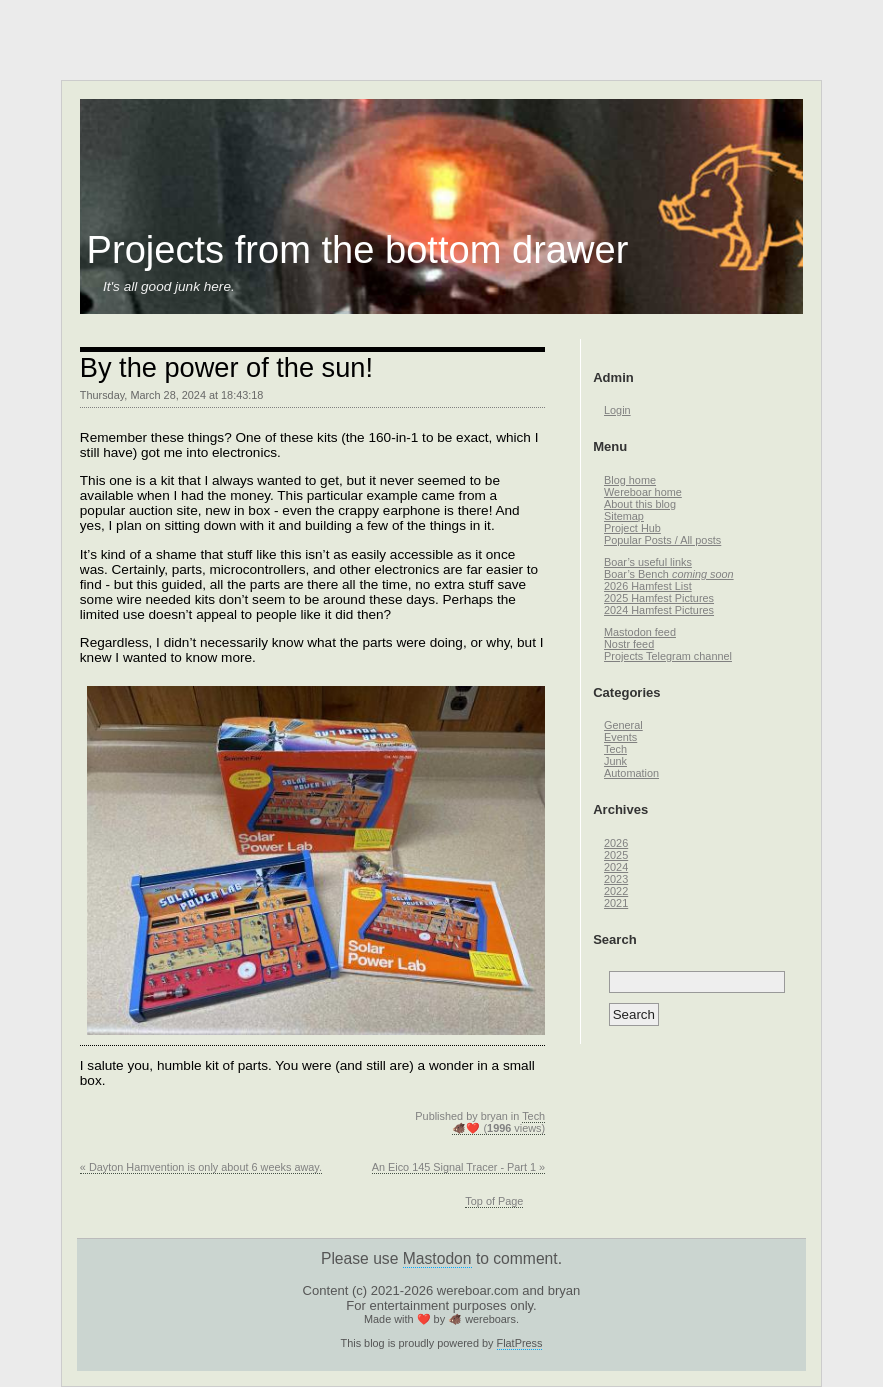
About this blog (640, 504)
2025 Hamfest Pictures (659, 598)
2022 (616, 891)
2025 (616, 855)
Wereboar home (643, 492)
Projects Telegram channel (668, 656)
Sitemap (624, 516)
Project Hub (632, 528)
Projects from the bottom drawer (358, 250)
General (623, 725)
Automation (631, 773)
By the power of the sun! (226, 367)
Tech (533, 1116)
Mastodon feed (640, 632)
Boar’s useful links (648, 562)
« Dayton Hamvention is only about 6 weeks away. (201, 1167)
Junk (615, 761)
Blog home (630, 480)
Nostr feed (629, 644)
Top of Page (494, 1201)
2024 (616, 867)
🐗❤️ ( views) (498, 1128)
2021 (616, 903)
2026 (616, 843)
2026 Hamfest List (648, 586)
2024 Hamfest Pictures (659, 610)
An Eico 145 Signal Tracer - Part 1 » (459, 1167)
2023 (616, 879)
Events (620, 737)
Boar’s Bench (669, 574)
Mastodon (437, 1258)
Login (617, 410)
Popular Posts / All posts (662, 540)
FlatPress (520, 1343)
